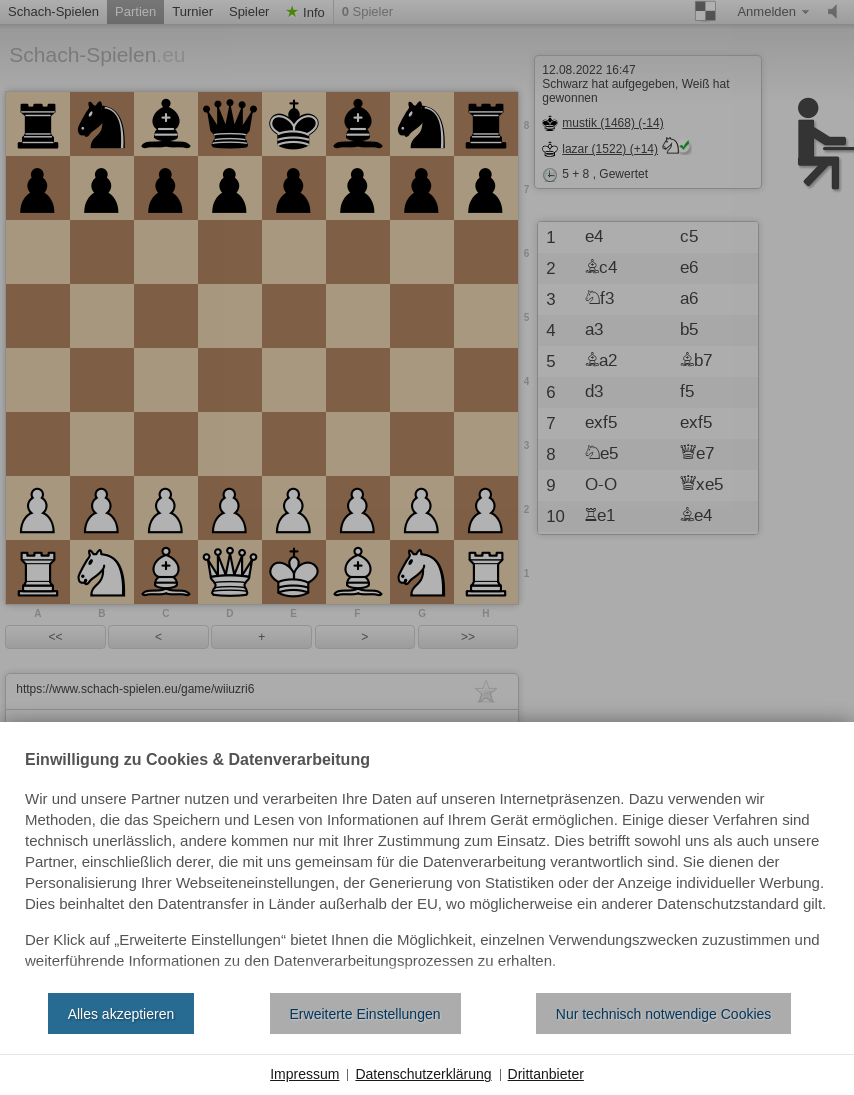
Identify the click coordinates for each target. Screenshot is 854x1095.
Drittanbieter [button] (546, 1074)
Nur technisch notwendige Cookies (664, 1014)
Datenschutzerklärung (423, 1074)
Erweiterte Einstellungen (365, 1014)
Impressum (304, 1074)
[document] (427, 865)
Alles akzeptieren (121, 1014)
